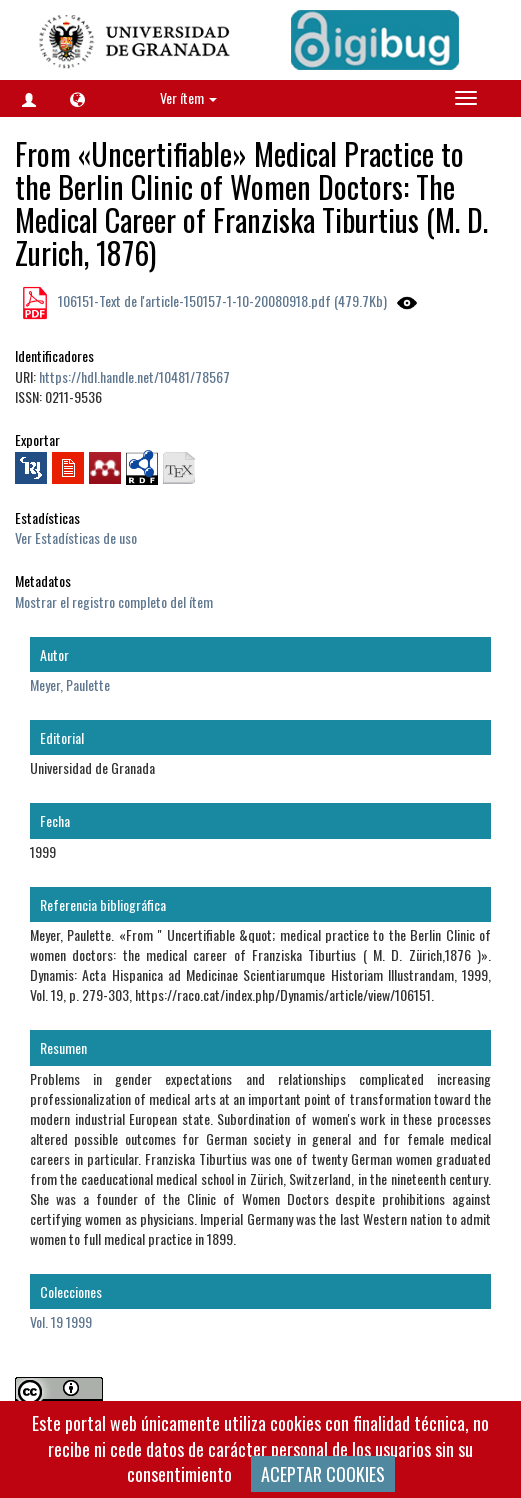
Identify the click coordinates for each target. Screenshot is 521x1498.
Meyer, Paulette (70, 684)
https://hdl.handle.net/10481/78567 (134, 376)
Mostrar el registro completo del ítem (114, 601)
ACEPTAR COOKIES (323, 1474)
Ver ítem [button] (188, 97)
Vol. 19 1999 (61, 1321)
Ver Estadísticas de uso (76, 537)
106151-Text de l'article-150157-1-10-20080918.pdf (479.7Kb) (221, 300)
